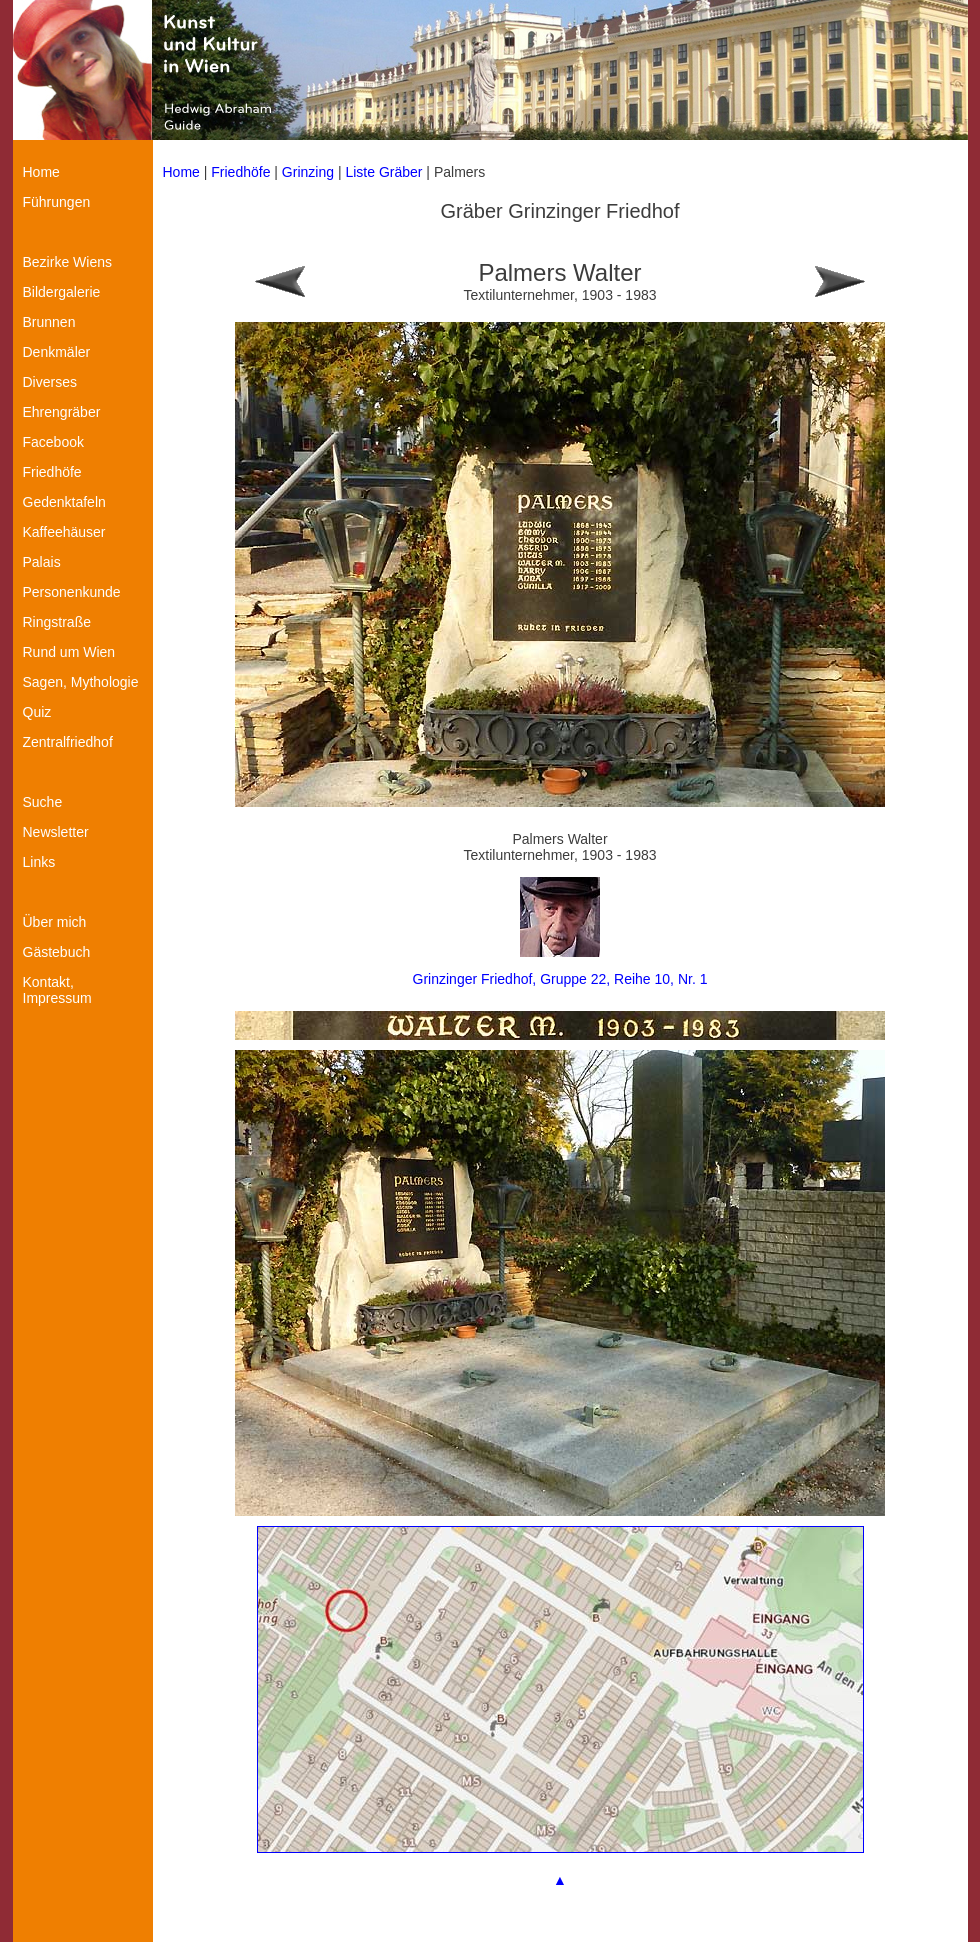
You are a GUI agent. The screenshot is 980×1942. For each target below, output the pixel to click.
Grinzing (308, 172)
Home (181, 172)
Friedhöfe (240, 172)
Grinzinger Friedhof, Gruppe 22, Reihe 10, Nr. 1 (560, 979)
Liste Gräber (383, 172)
